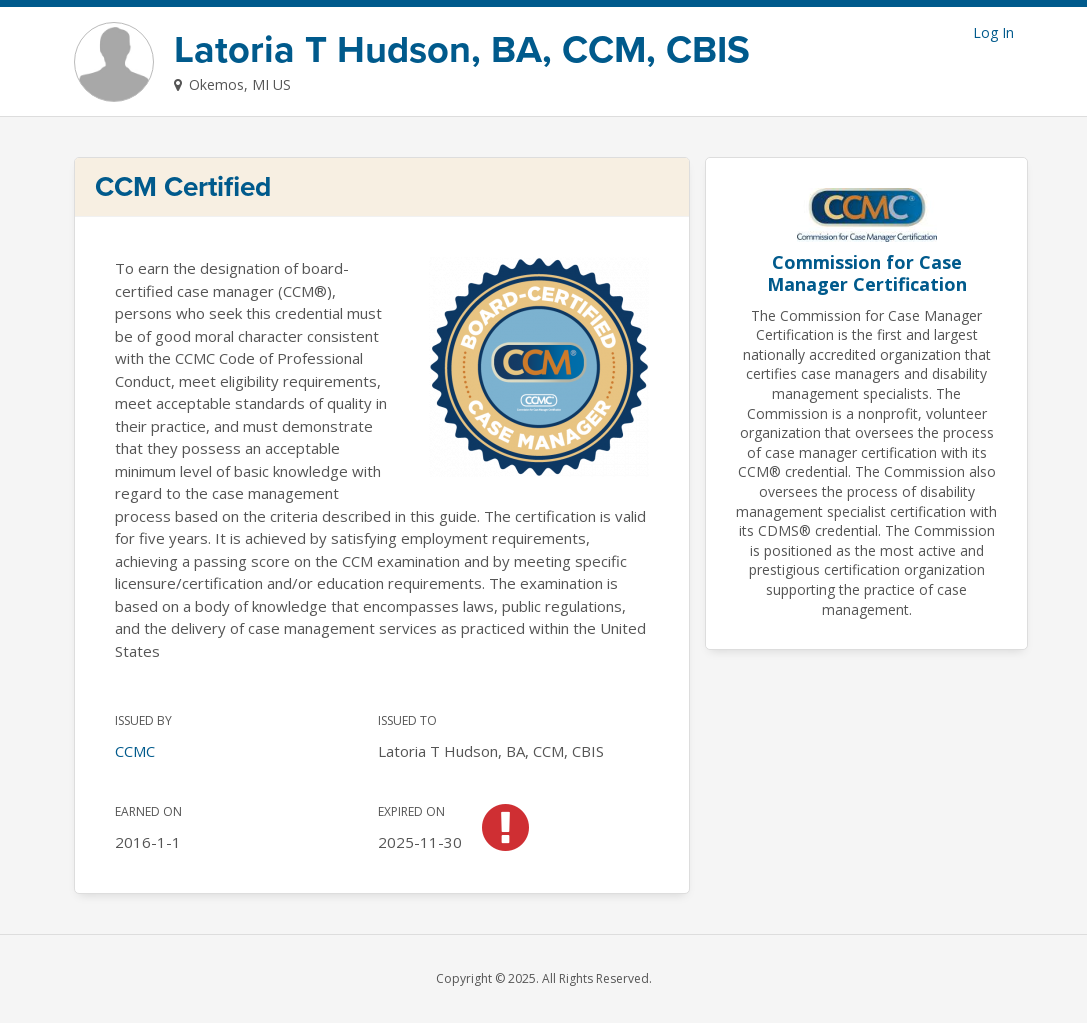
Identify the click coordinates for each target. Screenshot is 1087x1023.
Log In (993, 32)
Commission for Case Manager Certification (867, 273)
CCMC (135, 751)
